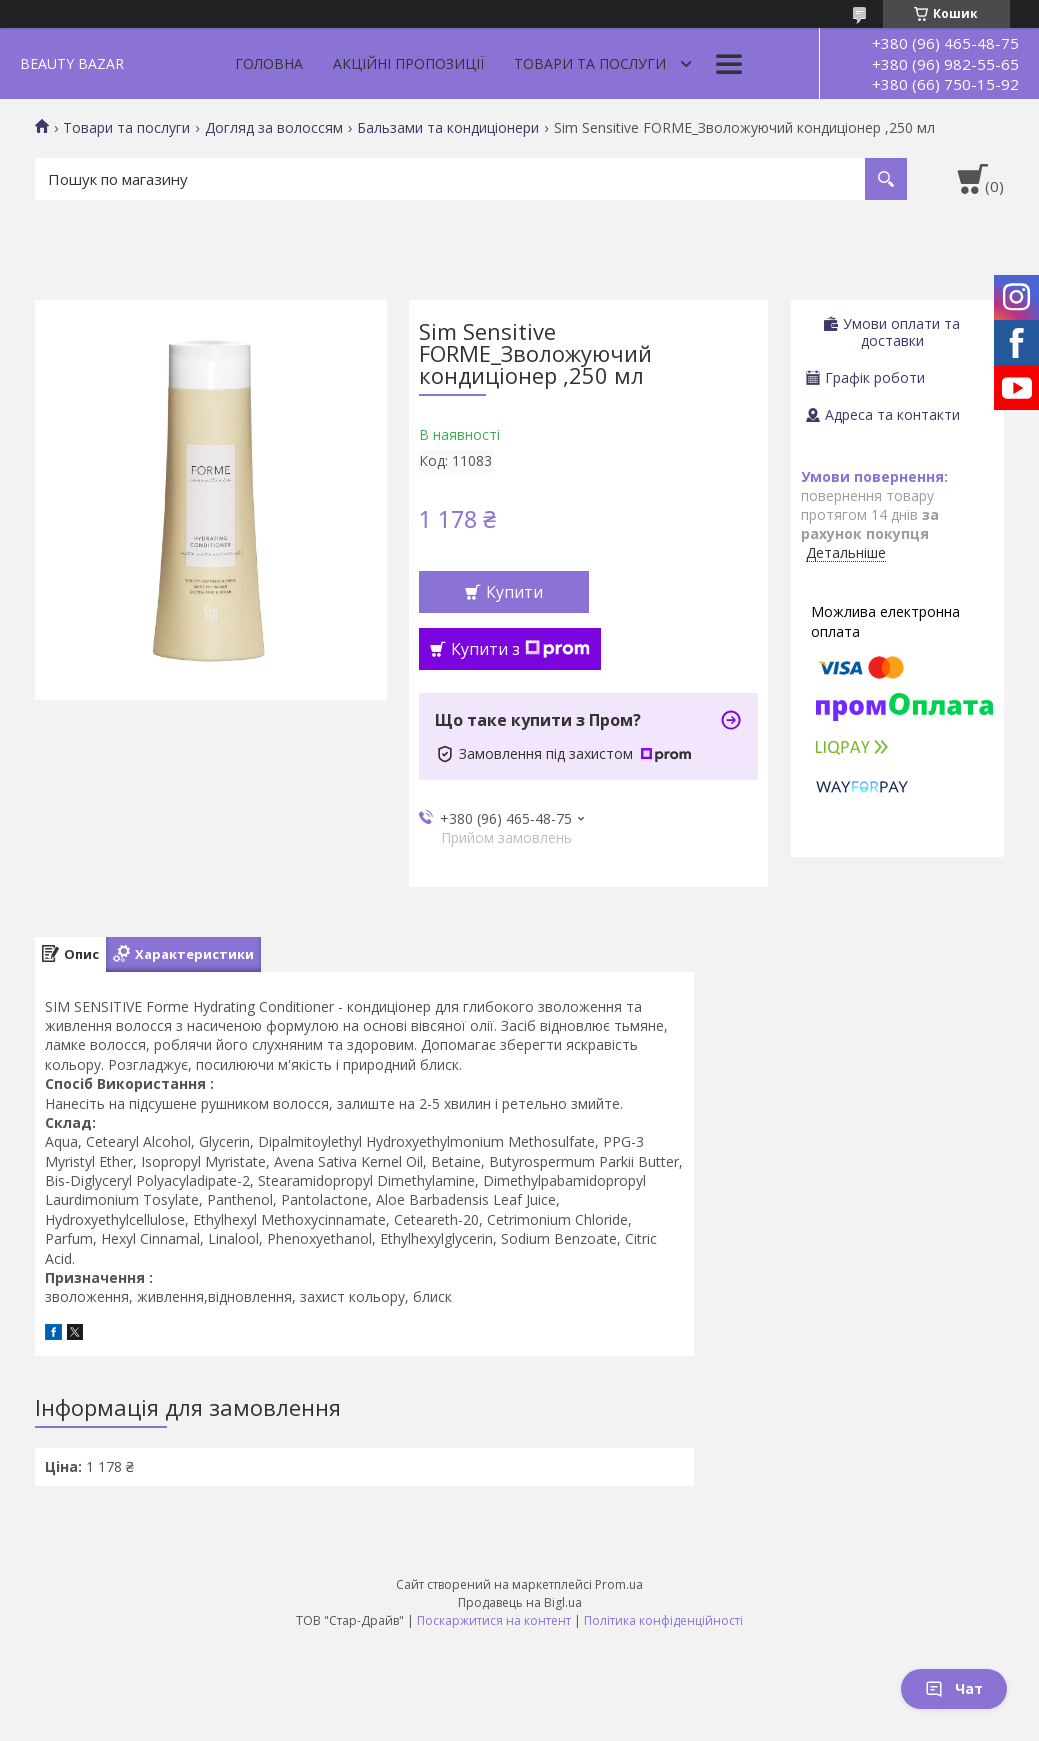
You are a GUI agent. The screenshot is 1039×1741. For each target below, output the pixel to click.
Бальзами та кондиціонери (448, 128)
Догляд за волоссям (274, 128)
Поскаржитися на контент (494, 1620)
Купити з (520, 649)
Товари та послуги (590, 63)
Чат (954, 1688)
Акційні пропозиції (408, 63)
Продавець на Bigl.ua (520, 1602)
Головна (269, 63)
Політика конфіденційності (663, 1620)
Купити (514, 592)
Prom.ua (619, 1584)
